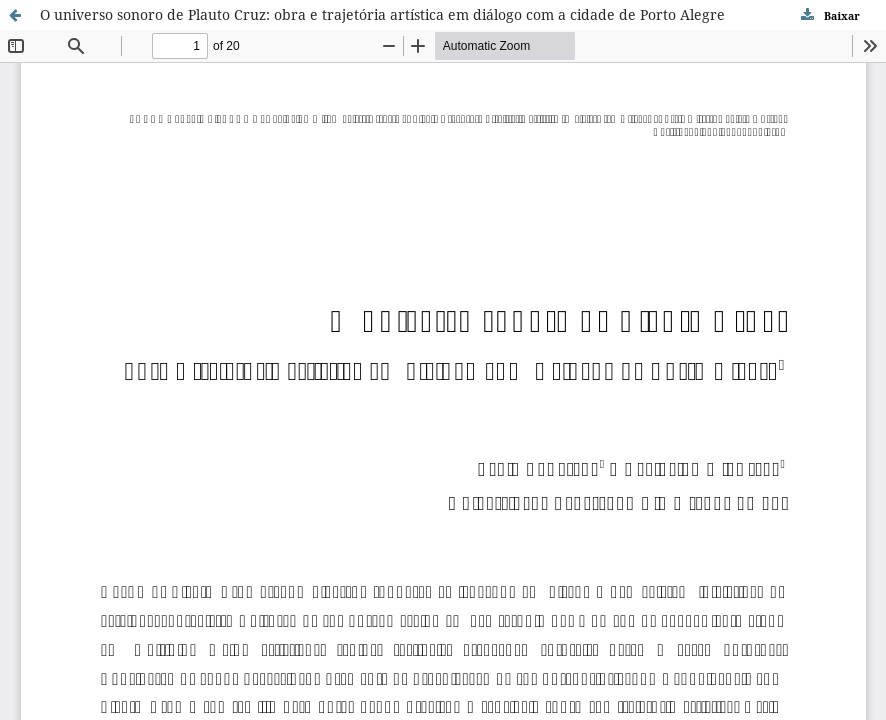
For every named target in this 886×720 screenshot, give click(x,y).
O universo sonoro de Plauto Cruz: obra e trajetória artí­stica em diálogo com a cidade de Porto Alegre (382, 14)
